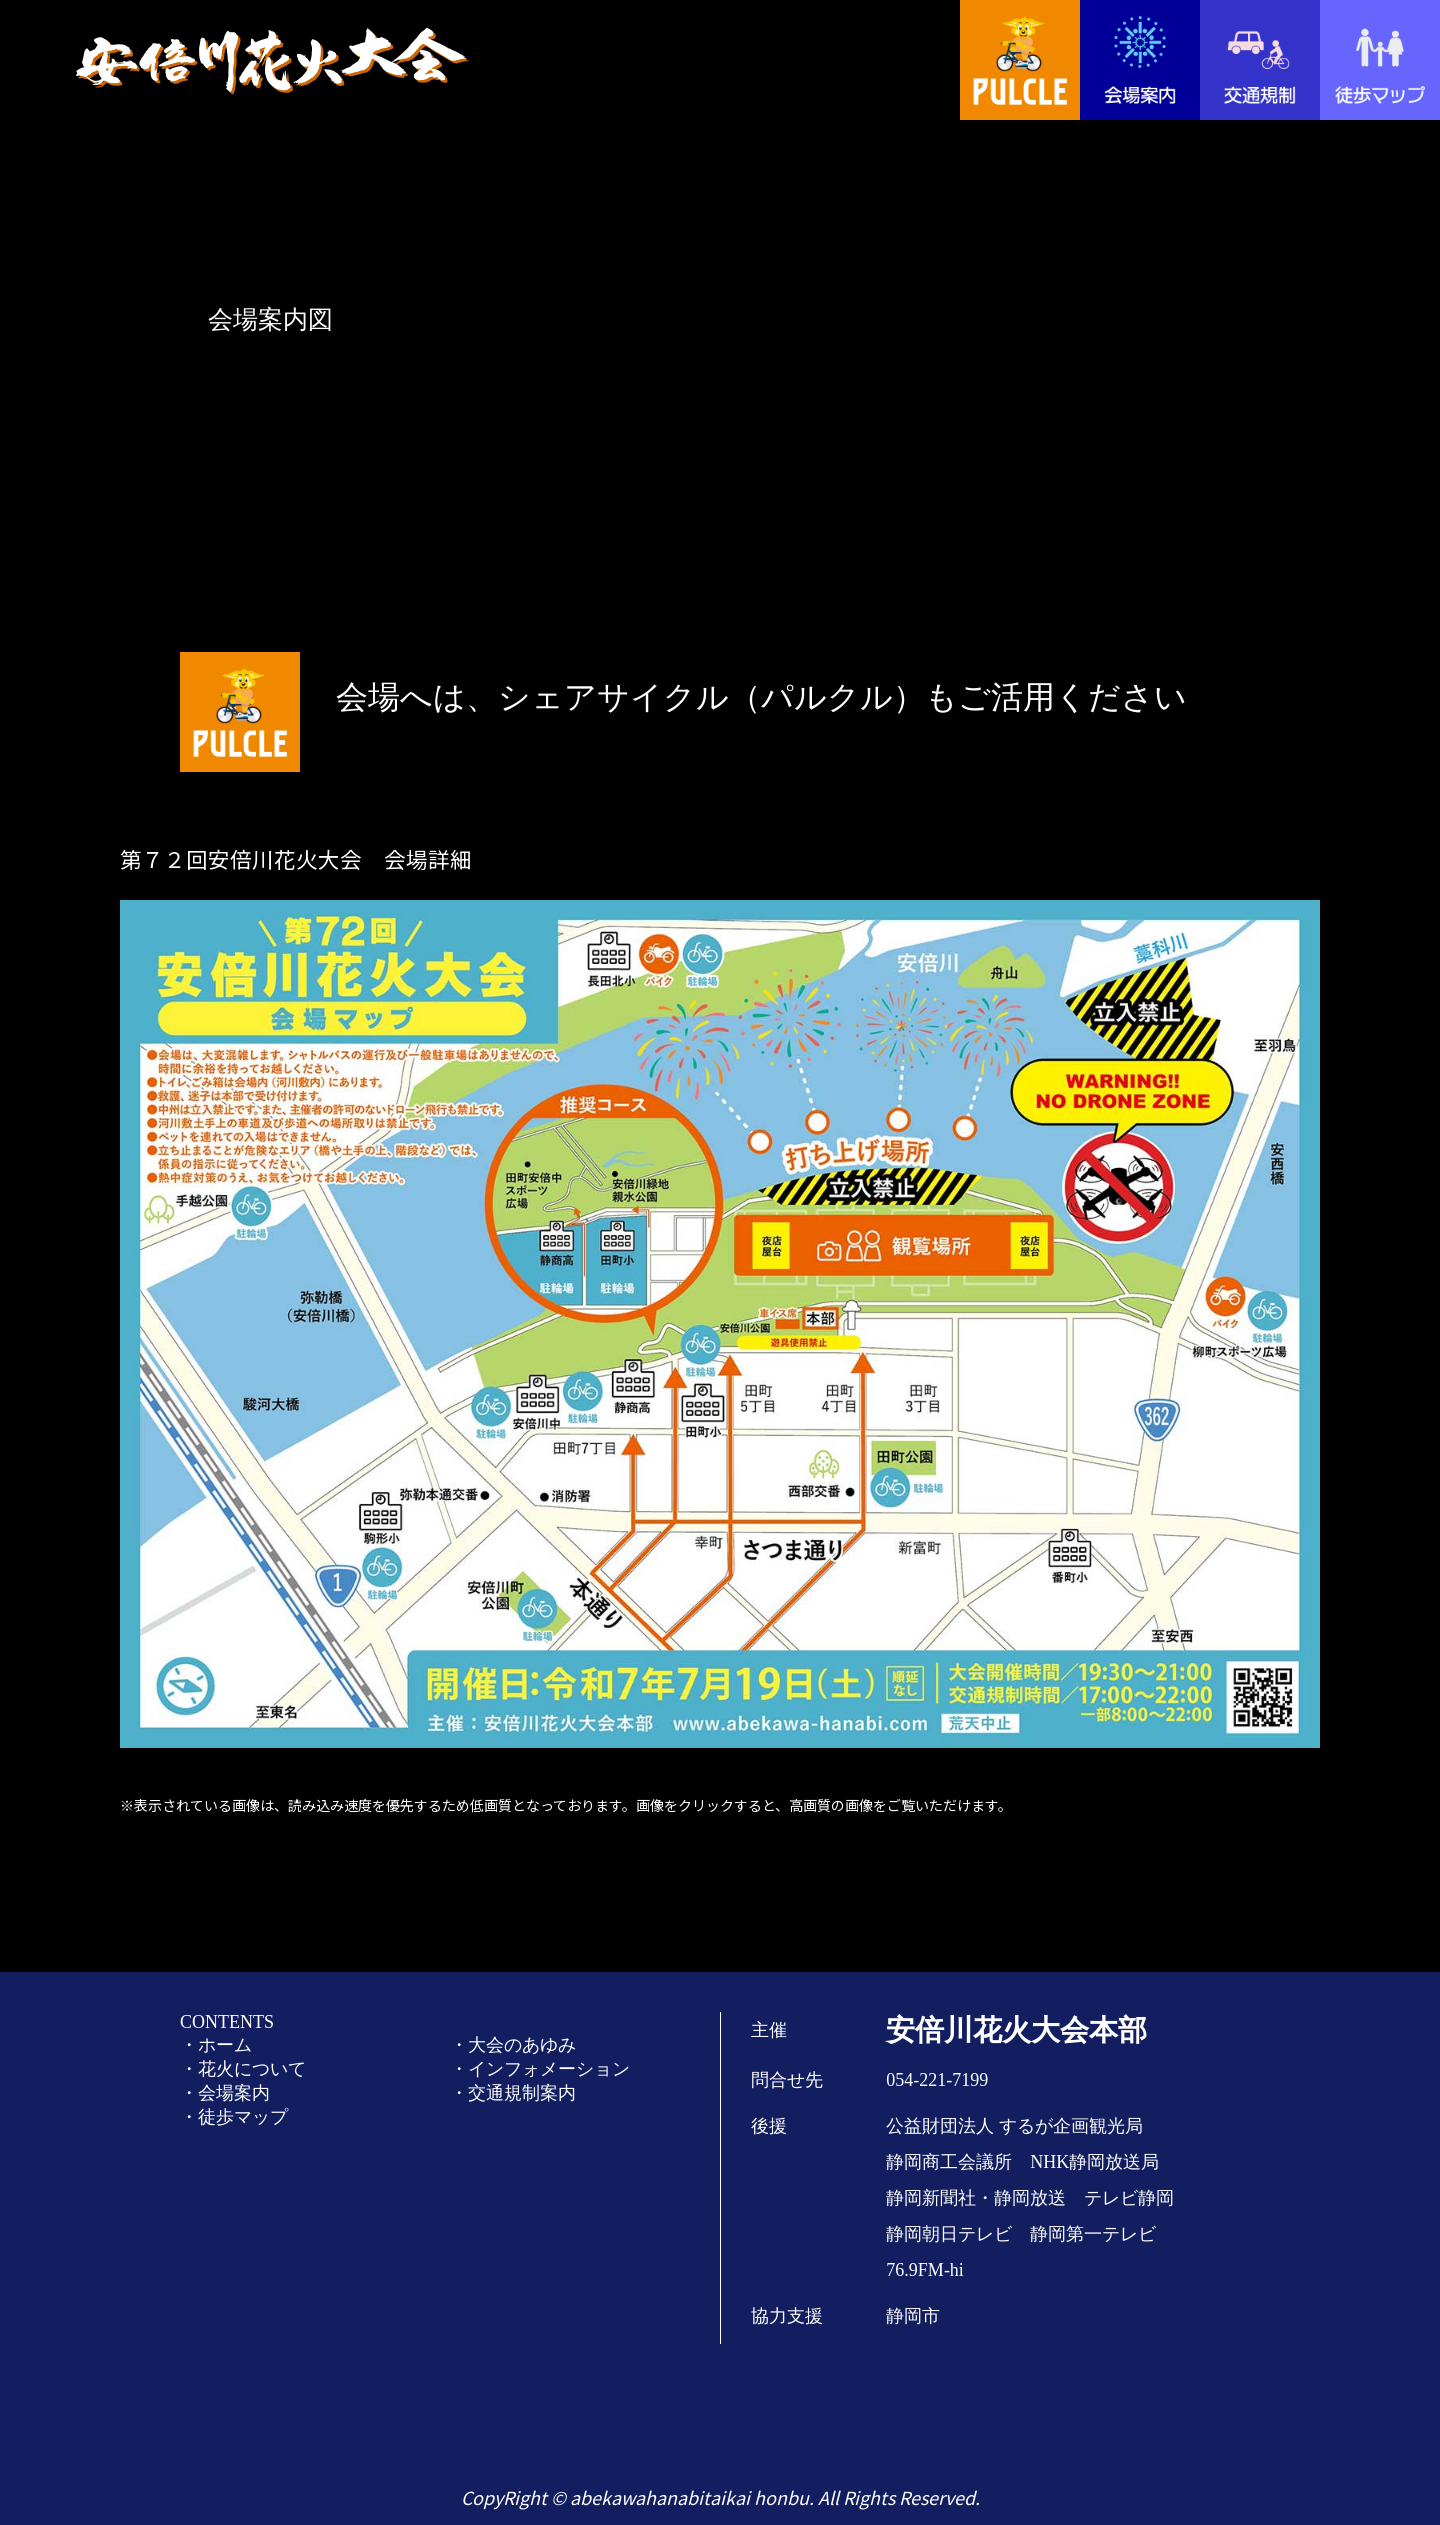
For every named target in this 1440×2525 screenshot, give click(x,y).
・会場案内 (225, 2093)
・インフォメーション (540, 2069)
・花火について (243, 2069)
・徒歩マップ (234, 2117)
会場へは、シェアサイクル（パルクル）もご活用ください (761, 697)
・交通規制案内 (513, 2093)
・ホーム (216, 2045)
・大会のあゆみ (513, 2045)
